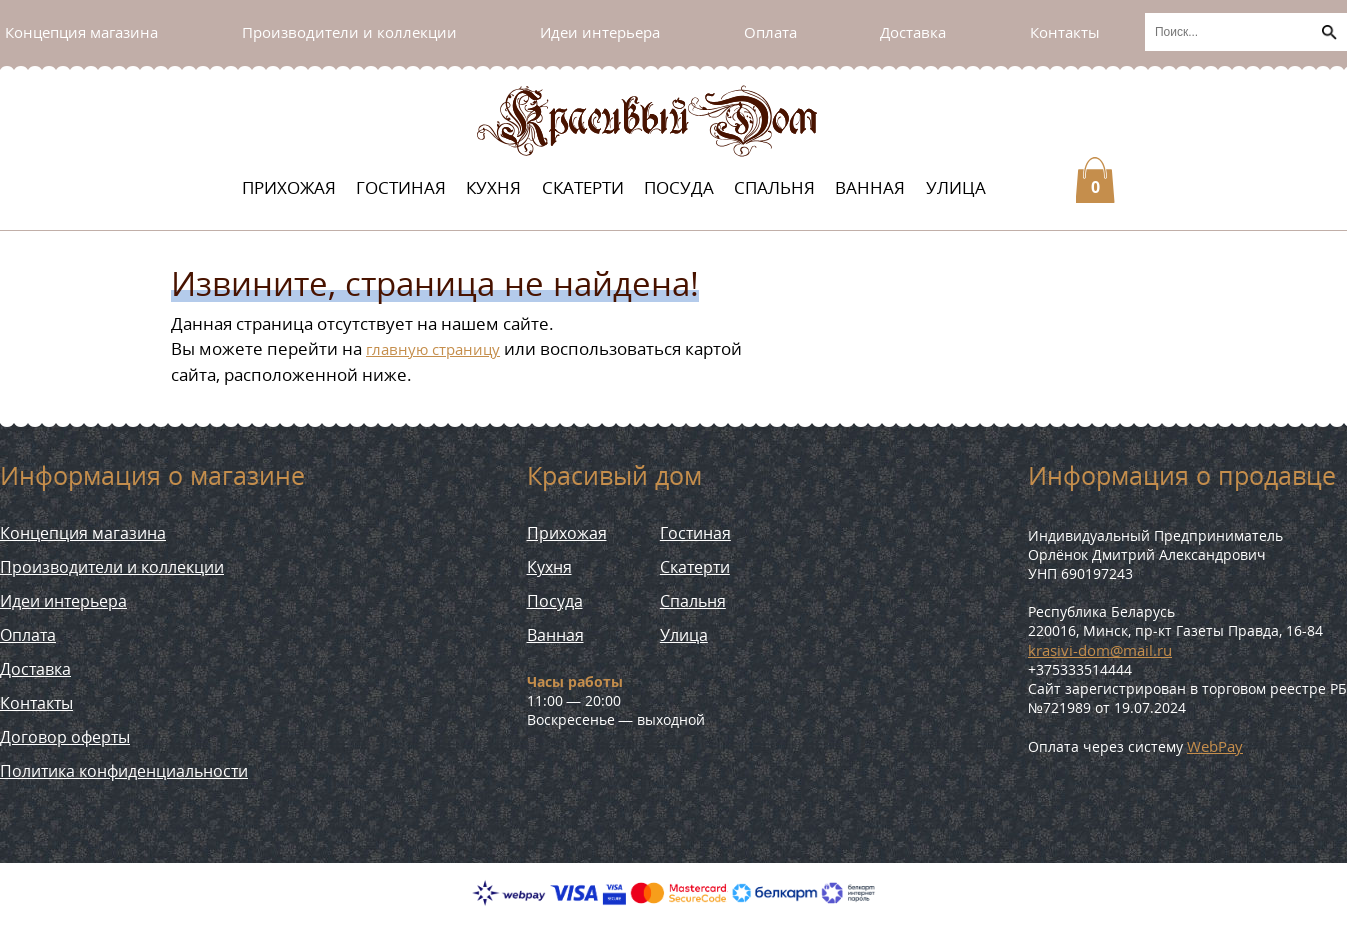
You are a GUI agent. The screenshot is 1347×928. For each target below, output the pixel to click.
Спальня (774, 187)
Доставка (913, 32)
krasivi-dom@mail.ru (1100, 650)
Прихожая (289, 187)
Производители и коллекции (349, 32)
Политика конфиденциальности (124, 771)
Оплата (770, 32)
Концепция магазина (81, 32)
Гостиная (401, 187)
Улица (956, 187)
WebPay (1215, 746)
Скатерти (583, 187)
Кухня (493, 187)
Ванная (870, 187)
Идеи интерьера (600, 32)
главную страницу (433, 349)
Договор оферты (65, 737)
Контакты (1065, 32)
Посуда (679, 187)
